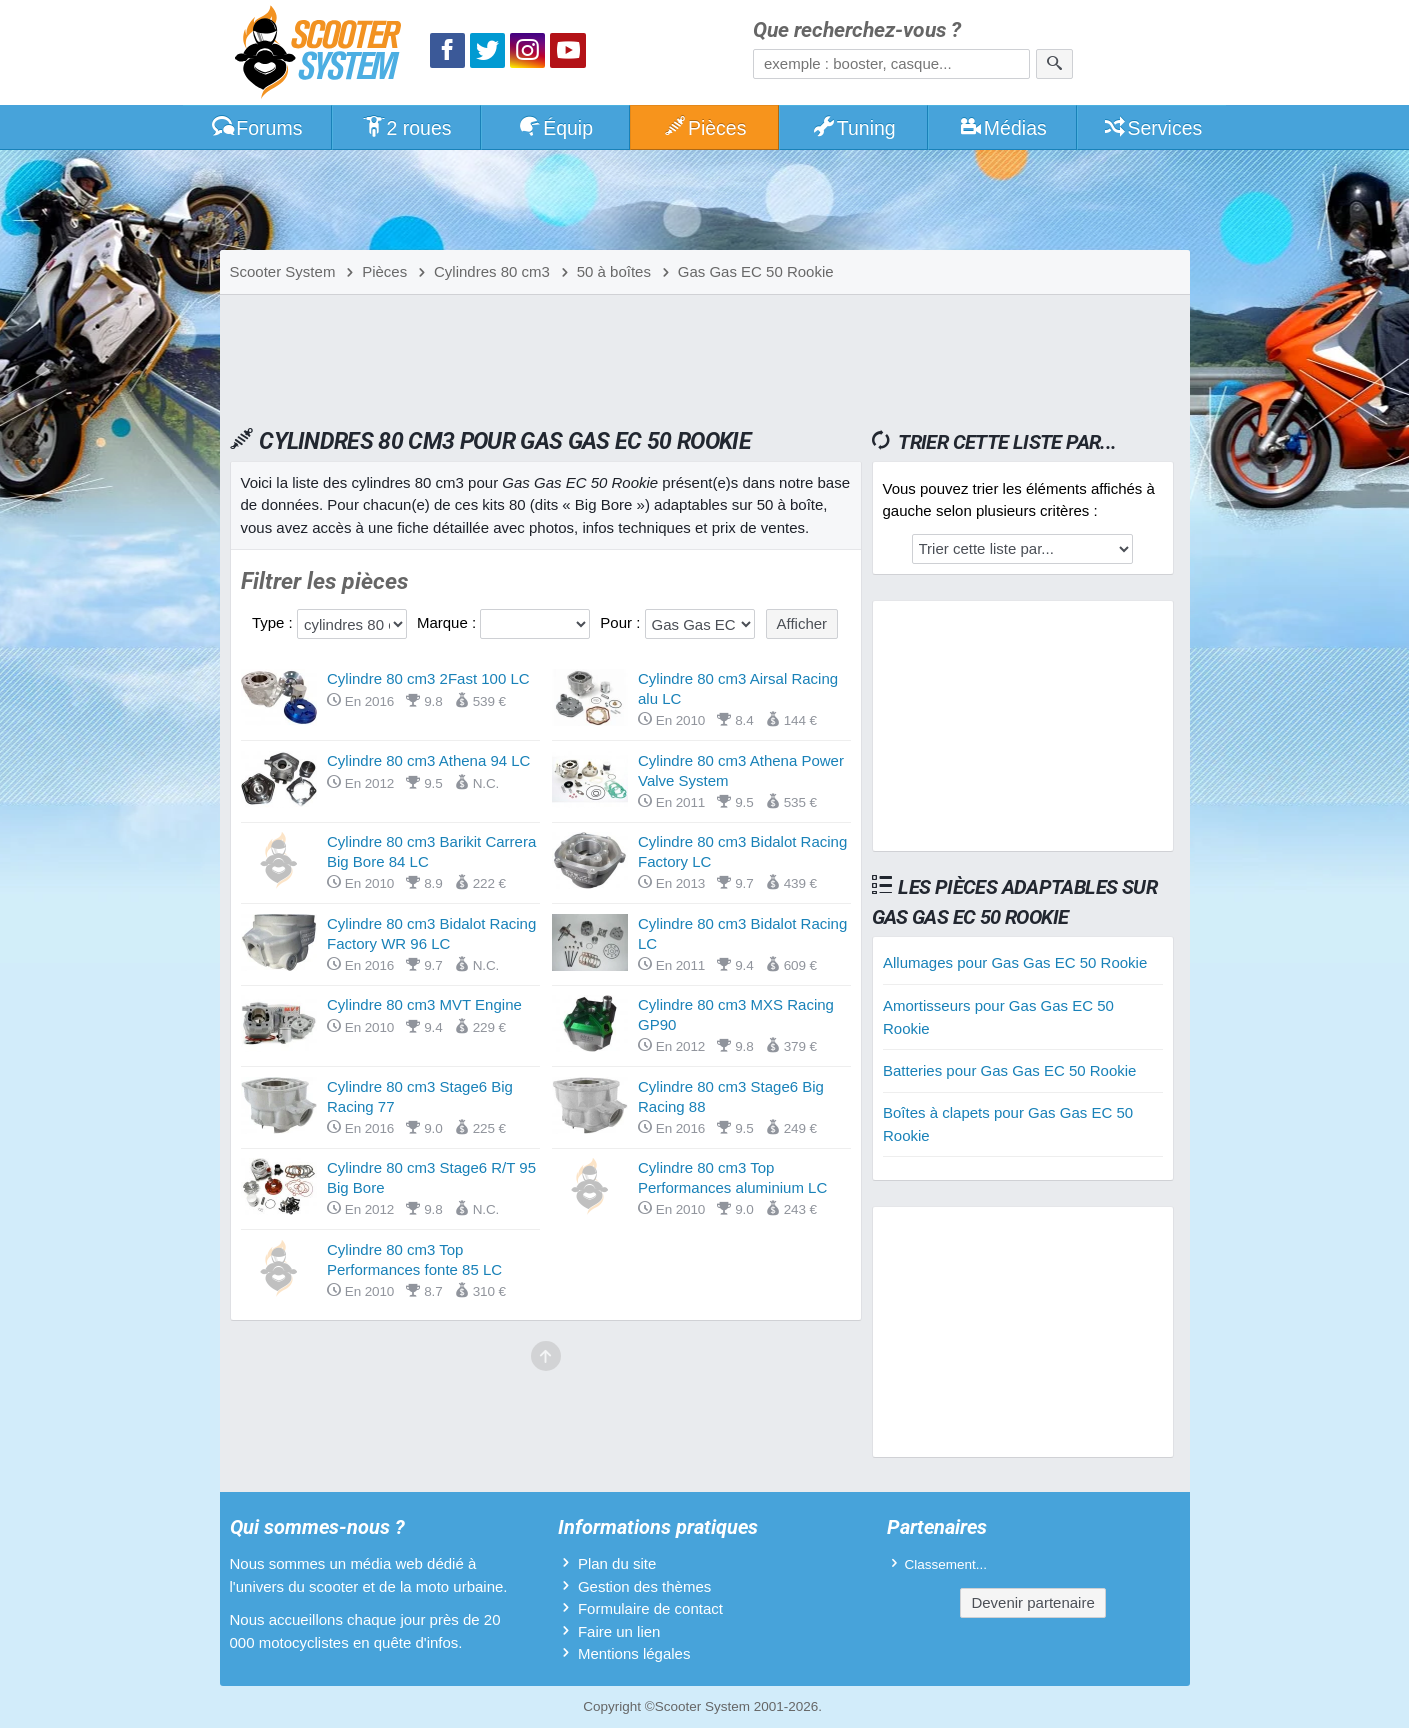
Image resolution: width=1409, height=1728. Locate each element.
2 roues (406, 128)
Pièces (704, 128)
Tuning (853, 128)
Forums (257, 128)
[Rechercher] (1054, 64)
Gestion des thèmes (644, 1586)
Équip (555, 128)
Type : (274, 622)
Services (1152, 128)
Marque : (448, 622)
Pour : (622, 622)
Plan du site (617, 1563)
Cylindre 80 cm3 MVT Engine (424, 1004)
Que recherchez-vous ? (857, 30)
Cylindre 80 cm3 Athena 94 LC (428, 760)
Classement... (946, 1564)
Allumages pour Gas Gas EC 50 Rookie (1015, 962)
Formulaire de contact (650, 1608)
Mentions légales (634, 1653)
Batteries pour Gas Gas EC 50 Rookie (1009, 1070)
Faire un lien (619, 1631)
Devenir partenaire (1032, 1602)
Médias (1002, 128)
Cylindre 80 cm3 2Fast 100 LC (428, 678)
